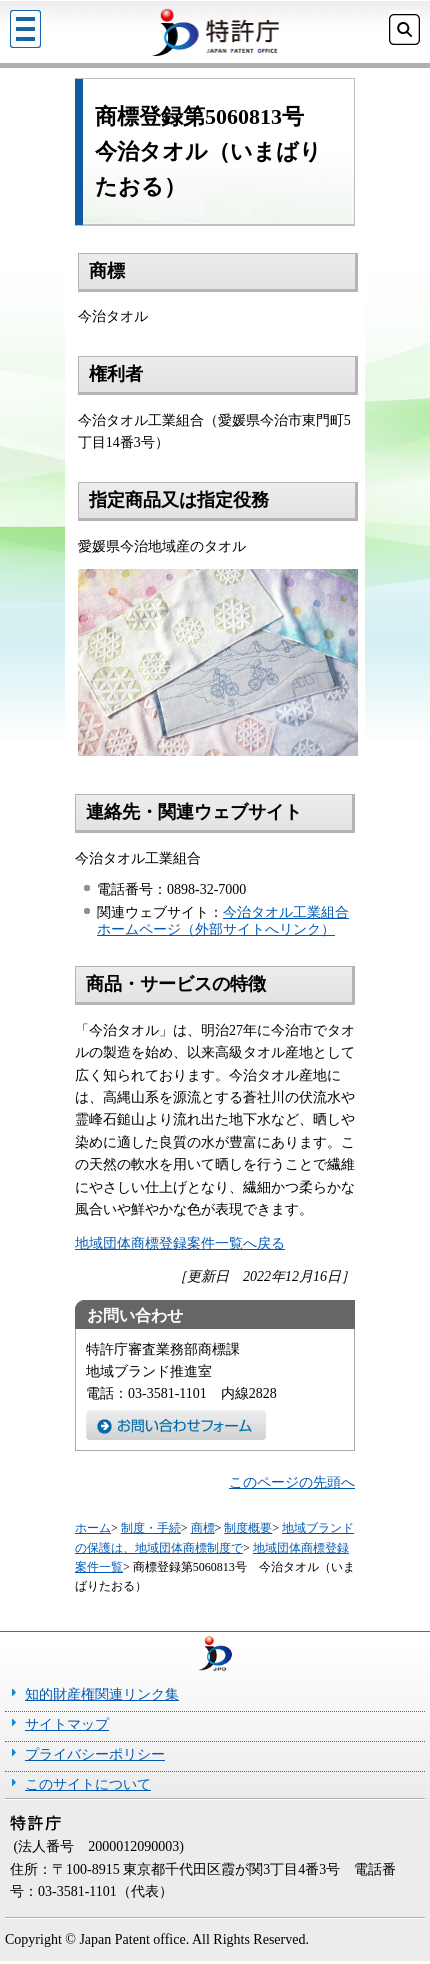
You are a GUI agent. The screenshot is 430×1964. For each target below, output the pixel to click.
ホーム (93, 1528)
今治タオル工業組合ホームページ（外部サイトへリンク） (223, 921)
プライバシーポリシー (95, 1754)
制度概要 (248, 1528)
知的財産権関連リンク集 (102, 1694)
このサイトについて (88, 1784)
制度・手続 (151, 1528)
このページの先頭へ (292, 1482)
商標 (203, 1528)
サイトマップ (67, 1724)
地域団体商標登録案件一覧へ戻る (180, 1243)
